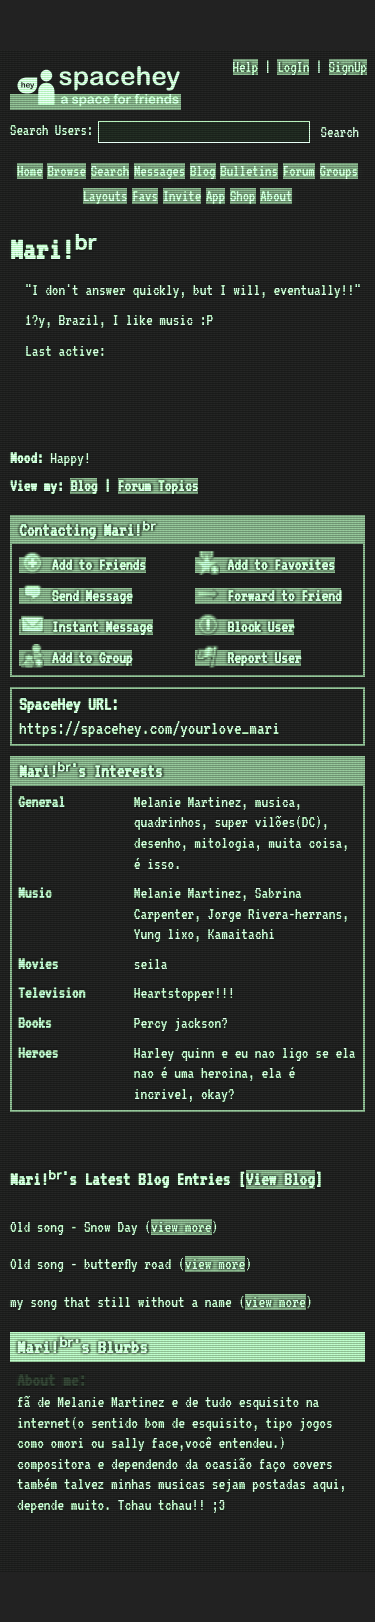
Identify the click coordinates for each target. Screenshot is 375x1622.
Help (246, 67)
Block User (245, 627)
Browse (66, 171)
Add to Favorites (265, 565)
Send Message (77, 596)
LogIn (293, 67)
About (276, 196)
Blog (203, 171)
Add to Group (77, 658)
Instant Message (87, 627)
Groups (339, 171)
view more (181, 1227)
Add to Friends (83, 565)
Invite (182, 196)
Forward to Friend (268, 596)
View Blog (290, 1179)
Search (340, 132)
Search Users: (51, 130)
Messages (159, 171)
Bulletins (249, 171)
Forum (299, 171)
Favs (145, 196)
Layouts (105, 196)
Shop (243, 196)
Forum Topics (158, 486)
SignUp (348, 67)
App (215, 196)
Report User (248, 658)
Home (30, 171)
